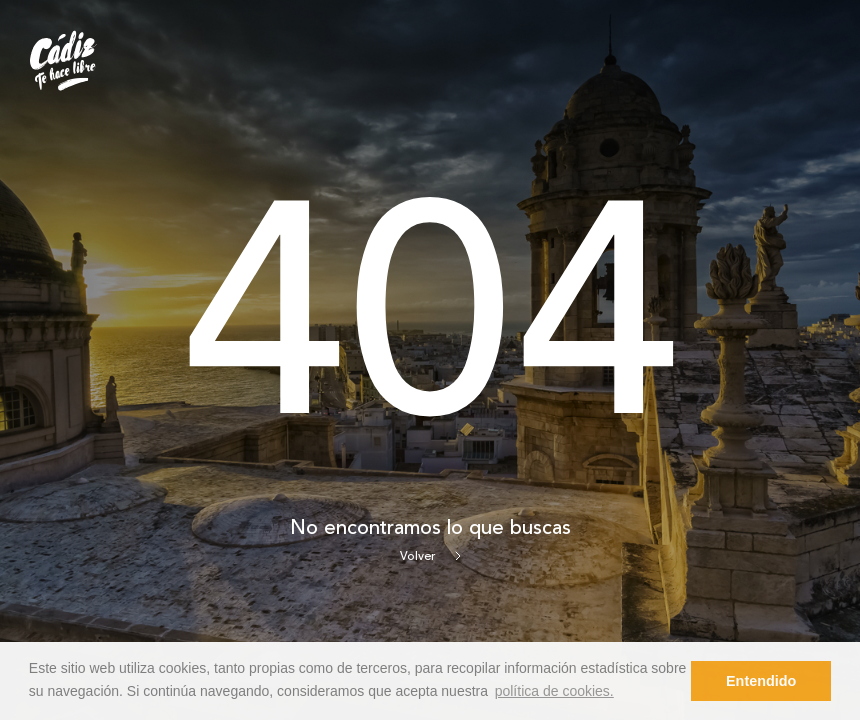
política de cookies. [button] (554, 691)
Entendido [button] (761, 681)
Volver (430, 557)
